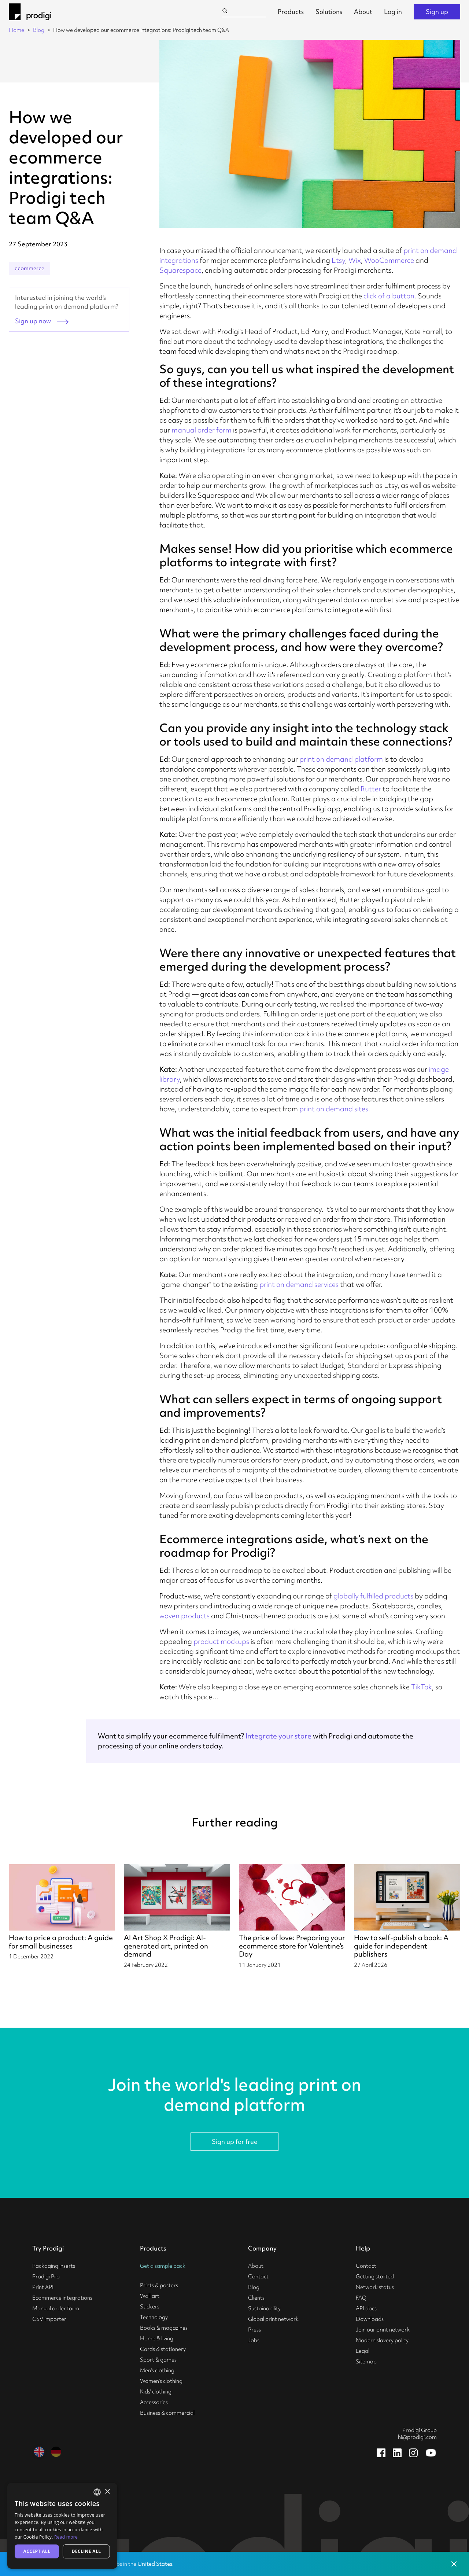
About (363, 11)
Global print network (273, 2319)
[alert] (62, 2526)
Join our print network (383, 2329)
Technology (154, 2317)
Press (254, 2329)
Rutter (371, 789)
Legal (362, 2351)
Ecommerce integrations (62, 2297)
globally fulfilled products (373, 1596)
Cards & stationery (163, 2349)
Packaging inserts (53, 2266)
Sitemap (366, 2361)
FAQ (361, 2297)
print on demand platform (341, 759)
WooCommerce (389, 260)
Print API (42, 2287)
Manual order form (55, 2308)
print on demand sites (333, 1109)
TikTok (421, 1687)
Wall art (149, 2296)
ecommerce (29, 268)
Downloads (370, 2319)
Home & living (156, 2338)
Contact (258, 2276)
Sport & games (158, 2359)
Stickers (149, 2306)
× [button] (107, 2492)
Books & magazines (164, 2328)
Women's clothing (161, 2381)
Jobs (253, 2340)
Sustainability (264, 2308)
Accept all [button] (37, 2551)
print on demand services (299, 1284)
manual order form (201, 430)
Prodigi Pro (46, 2276)
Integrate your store (278, 1736)
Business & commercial (167, 2413)
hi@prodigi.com (417, 2437)
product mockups (221, 1641)
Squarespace (180, 270)
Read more (66, 2537)
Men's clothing (157, 2370)
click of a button (388, 296)
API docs (366, 2308)
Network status (375, 2287)
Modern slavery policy (382, 2340)
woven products (184, 1615)
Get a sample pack (162, 2266)
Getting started (375, 2276)
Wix (354, 260)
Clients (256, 2297)
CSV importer (49, 2319)
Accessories (154, 2402)
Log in (393, 11)
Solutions (328, 11)
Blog (38, 30)
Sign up (437, 11)
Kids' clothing (155, 2391)
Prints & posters (159, 2285)
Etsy (338, 260)
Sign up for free (235, 2141)
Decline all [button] (86, 2551)
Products (291, 11)
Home (16, 30)
